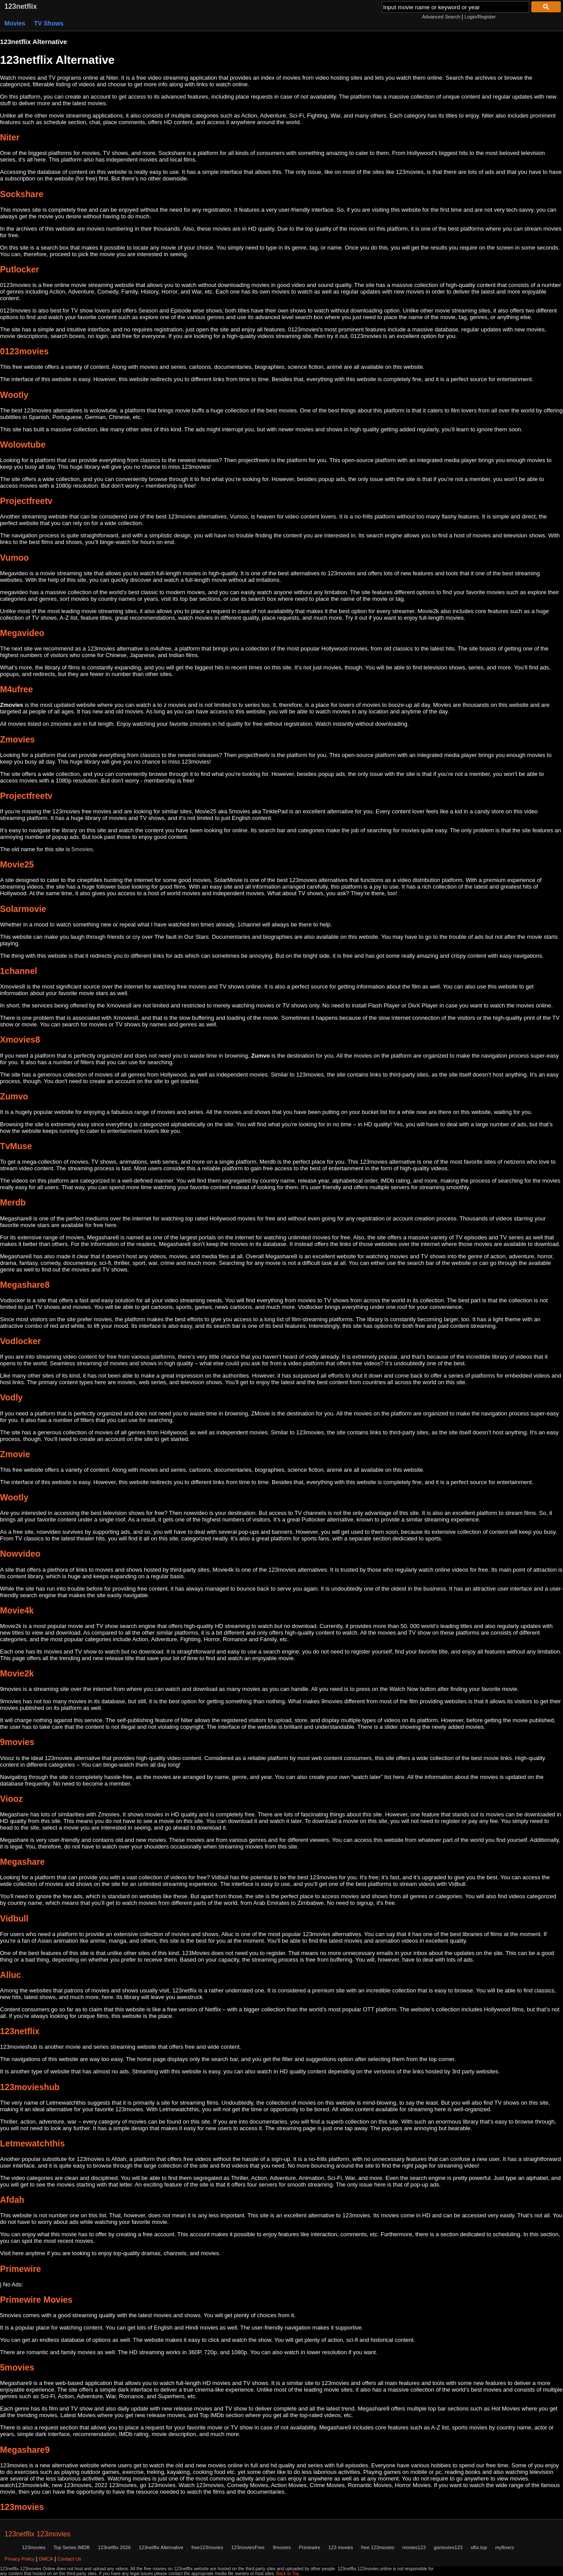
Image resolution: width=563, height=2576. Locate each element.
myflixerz (504, 2547)
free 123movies (377, 2547)
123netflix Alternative (161, 2547)
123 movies (340, 2547)
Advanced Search (441, 16)
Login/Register (480, 16)
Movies (14, 23)
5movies (82, 849)
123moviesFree (248, 2547)
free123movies (207, 2547)
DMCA (46, 2558)
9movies (282, 2547)
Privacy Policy (19, 2558)
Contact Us (69, 2558)
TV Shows (48, 23)
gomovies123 (448, 2547)
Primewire (309, 2547)
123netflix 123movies (37, 2534)
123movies (33, 2547)
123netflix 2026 (114, 2547)
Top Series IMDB (72, 2547)
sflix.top (479, 2547)
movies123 (414, 2547)
